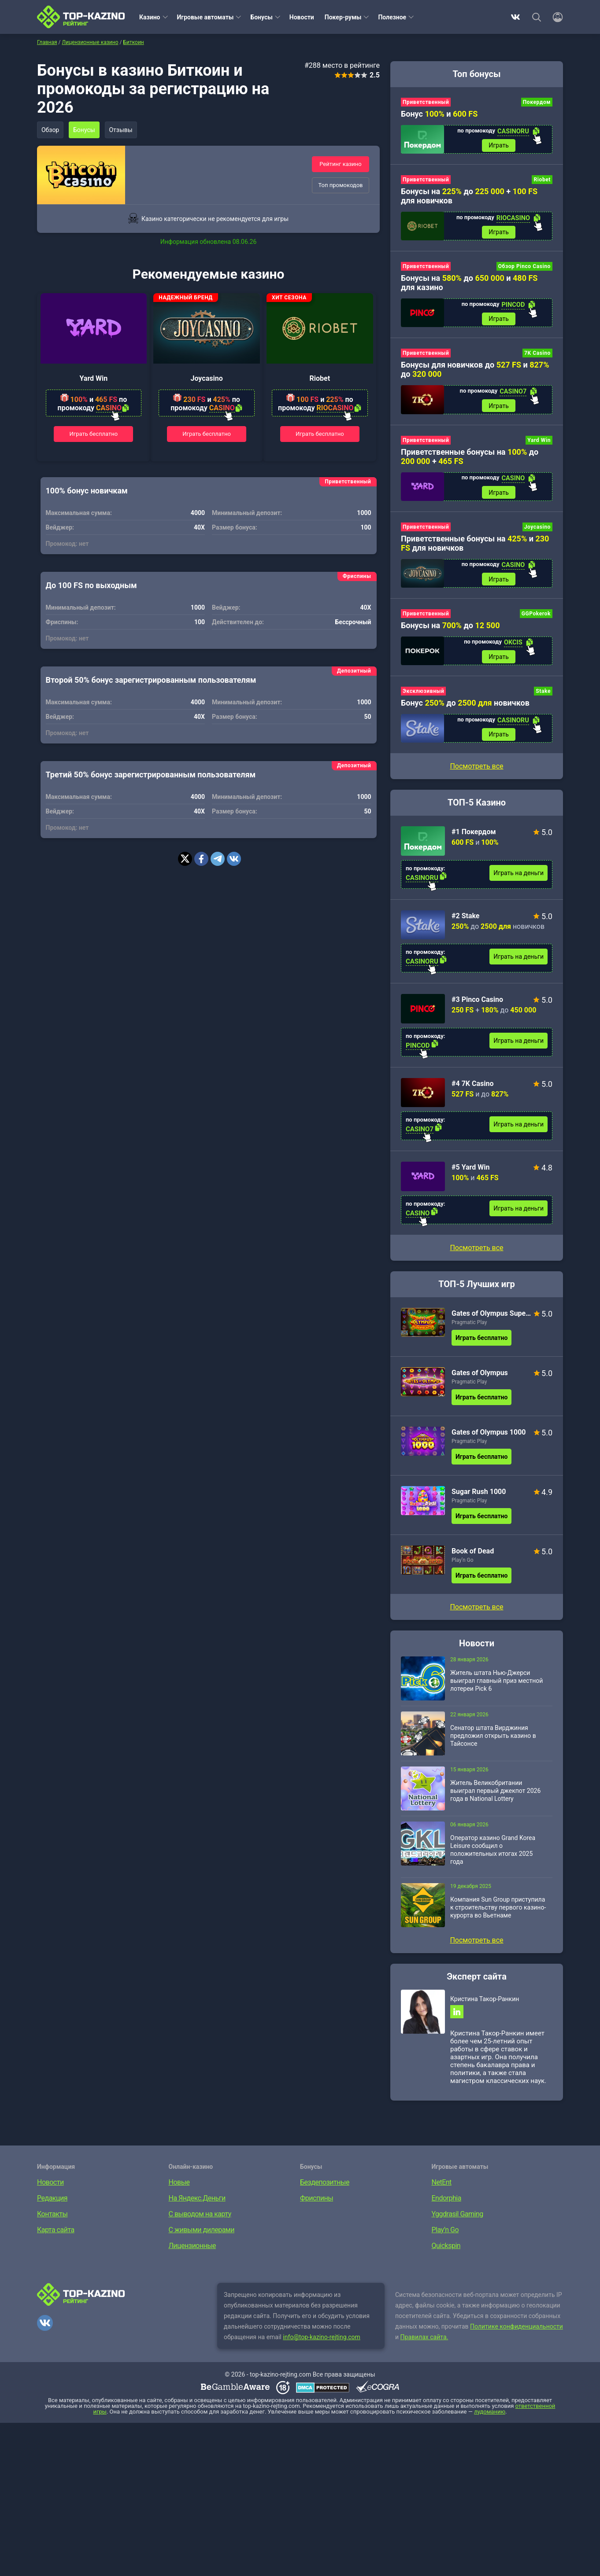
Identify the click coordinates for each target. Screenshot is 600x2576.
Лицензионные (192, 2251)
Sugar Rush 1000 (479, 1496)
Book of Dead (473, 1556)
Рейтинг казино (340, 164)
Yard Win (93, 378)
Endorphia (446, 2204)
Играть (499, 145)
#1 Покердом (474, 836)
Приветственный (426, 102)
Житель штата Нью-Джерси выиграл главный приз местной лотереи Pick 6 (496, 1685)
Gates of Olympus (480, 1377)
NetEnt (442, 2188)
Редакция (52, 2204)
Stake (543, 695)
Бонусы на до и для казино (469, 284)
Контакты (52, 2219)
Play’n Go (463, 1565)
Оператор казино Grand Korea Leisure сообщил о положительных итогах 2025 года (492, 1854)
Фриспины (316, 2204)
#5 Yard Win (470, 1172)
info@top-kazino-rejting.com (321, 2342)
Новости (301, 17)
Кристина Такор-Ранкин (484, 2003)
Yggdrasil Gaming (457, 2219)
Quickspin (446, 2251)
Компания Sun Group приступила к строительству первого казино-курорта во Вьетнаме (498, 1912)
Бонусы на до (450, 628)
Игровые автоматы (205, 17)
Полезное (392, 17)
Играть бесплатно (94, 434)
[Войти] (555, 17)
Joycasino (207, 378)
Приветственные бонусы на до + (469, 458)
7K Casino (537, 355)
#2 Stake (466, 920)
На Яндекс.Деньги (197, 2204)
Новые (179, 2188)
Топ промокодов (340, 185)
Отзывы (123, 129)
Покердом (537, 102)
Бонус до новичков (465, 707)
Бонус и (439, 113)
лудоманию (489, 2417)
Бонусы (261, 17)
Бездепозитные (324, 2188)
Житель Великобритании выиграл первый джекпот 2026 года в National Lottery (495, 1795)
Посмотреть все (476, 1252)
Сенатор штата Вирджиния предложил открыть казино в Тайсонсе (493, 1740)
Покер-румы (343, 17)
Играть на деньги (518, 877)
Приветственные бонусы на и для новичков (475, 546)
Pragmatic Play (469, 1327)
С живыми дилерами (201, 2235)
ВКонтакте (515, 17)
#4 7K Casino (472, 1088)
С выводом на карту (200, 2219)
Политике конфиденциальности (516, 2332)
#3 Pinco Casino (477, 1004)
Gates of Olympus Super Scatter (491, 1318)
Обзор (50, 129)
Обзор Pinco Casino (524, 268)
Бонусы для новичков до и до (475, 371)
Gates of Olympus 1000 (489, 1437)
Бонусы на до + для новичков (469, 197)
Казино (149, 17)
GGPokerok (536, 617)
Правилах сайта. (424, 2342)
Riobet (320, 378)
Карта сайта (55, 2235)
